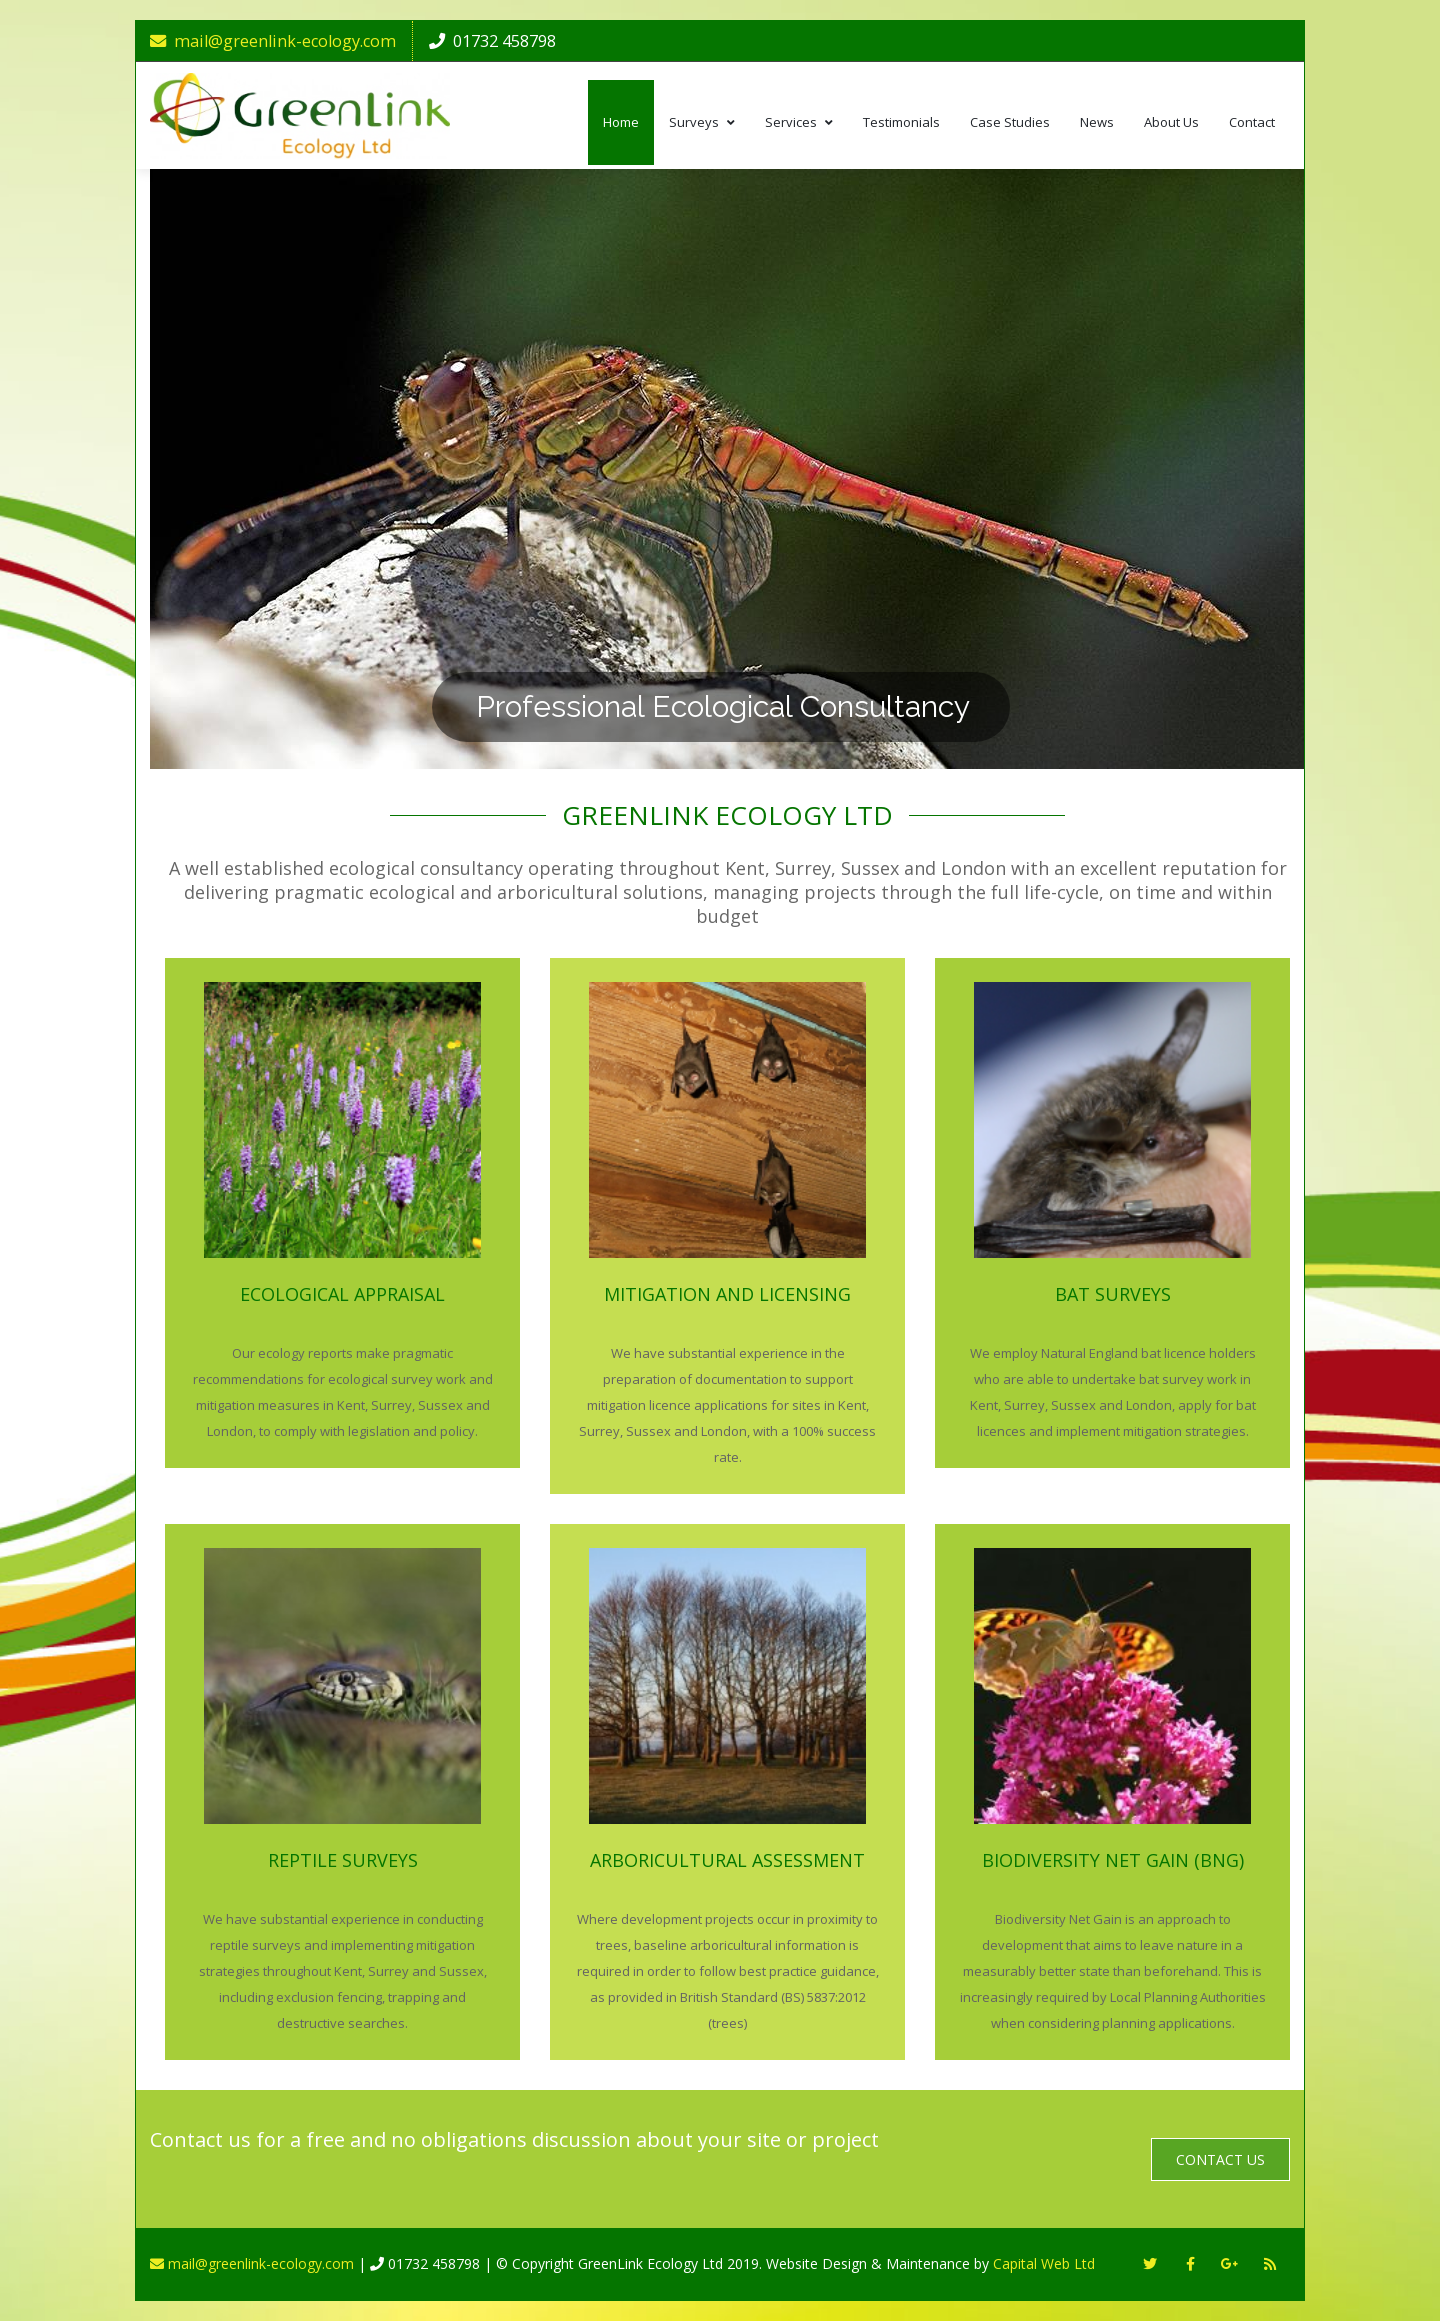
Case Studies (1010, 122)
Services (799, 122)
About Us (1171, 122)
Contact (1252, 122)
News (1097, 122)
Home (621, 122)
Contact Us (1220, 2159)
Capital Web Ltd (1044, 2263)
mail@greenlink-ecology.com (273, 41)
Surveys (702, 122)
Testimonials (901, 122)
